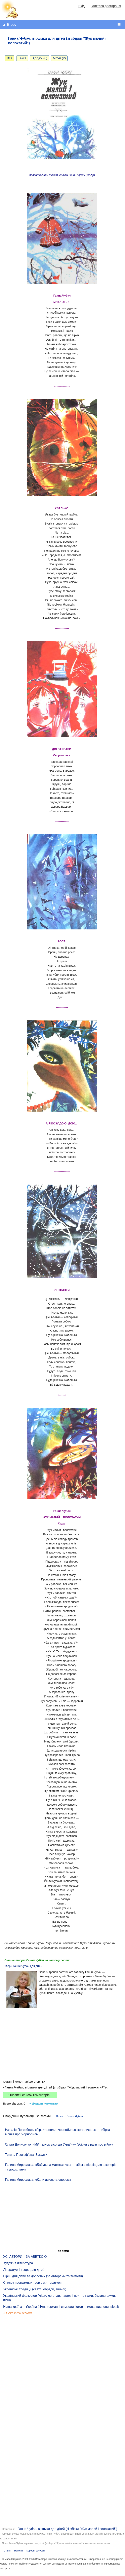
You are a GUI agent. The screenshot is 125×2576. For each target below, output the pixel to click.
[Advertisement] (62, 2037)
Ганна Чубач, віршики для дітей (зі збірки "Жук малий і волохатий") (67, 2529)
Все (9, 58)
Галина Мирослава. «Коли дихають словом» (38, 2179)
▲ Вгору (9, 25)
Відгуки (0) (39, 58)
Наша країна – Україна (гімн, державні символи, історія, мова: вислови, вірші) (61, 2306)
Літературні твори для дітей (23, 2269)
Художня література (18, 2263)
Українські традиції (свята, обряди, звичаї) (34, 2289)
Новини (18, 2550)
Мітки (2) (59, 58)
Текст (22, 58)
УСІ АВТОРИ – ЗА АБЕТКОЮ (25, 2256)
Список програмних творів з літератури (32, 2282)
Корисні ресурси (36, 2550)
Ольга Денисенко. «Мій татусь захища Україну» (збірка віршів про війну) (59, 2144)
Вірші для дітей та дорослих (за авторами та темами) (43, 2276)
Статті (7, 2550)
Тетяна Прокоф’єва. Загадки (26, 2154)
